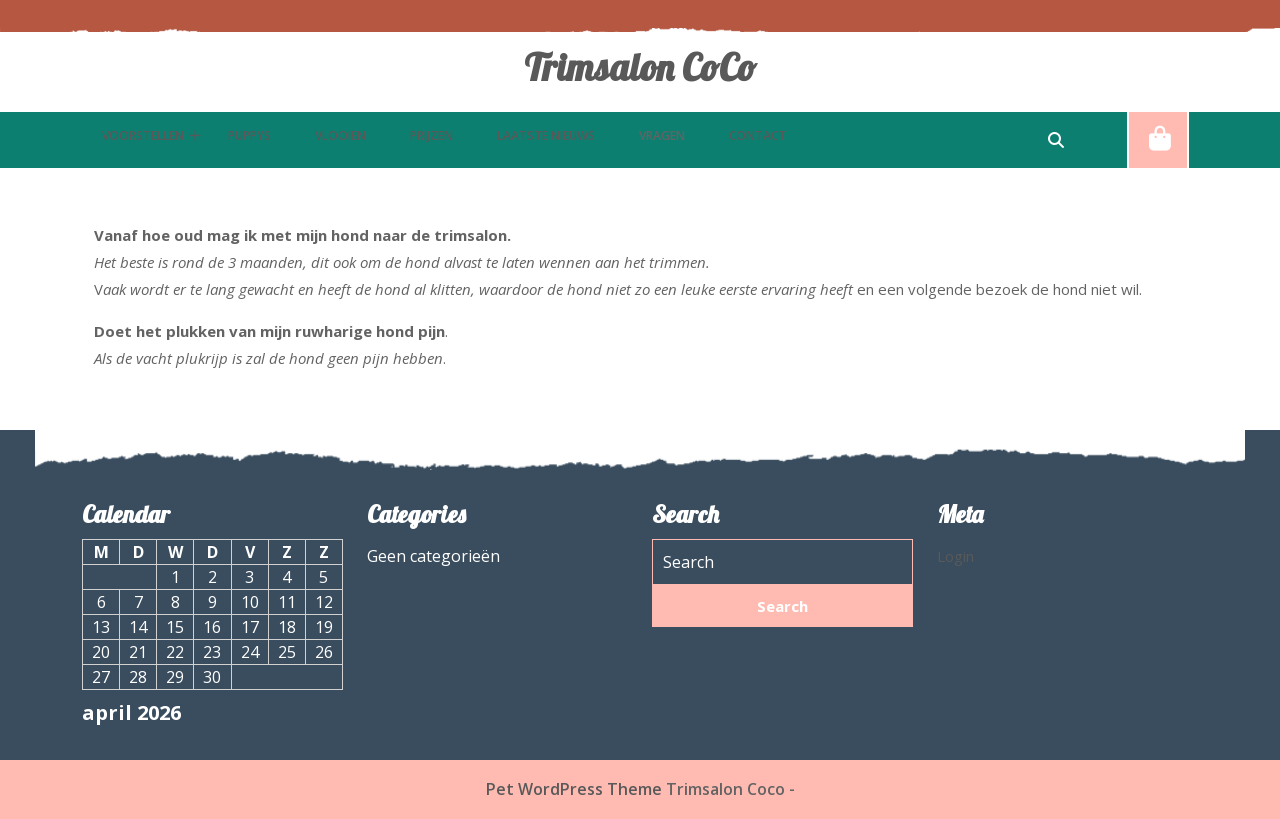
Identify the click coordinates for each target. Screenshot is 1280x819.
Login (955, 556)
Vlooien (340, 135)
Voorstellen (143, 135)
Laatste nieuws (546, 135)
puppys (249, 135)
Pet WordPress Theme (574, 789)
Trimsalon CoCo (640, 67)
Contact (757, 135)
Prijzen (431, 135)
